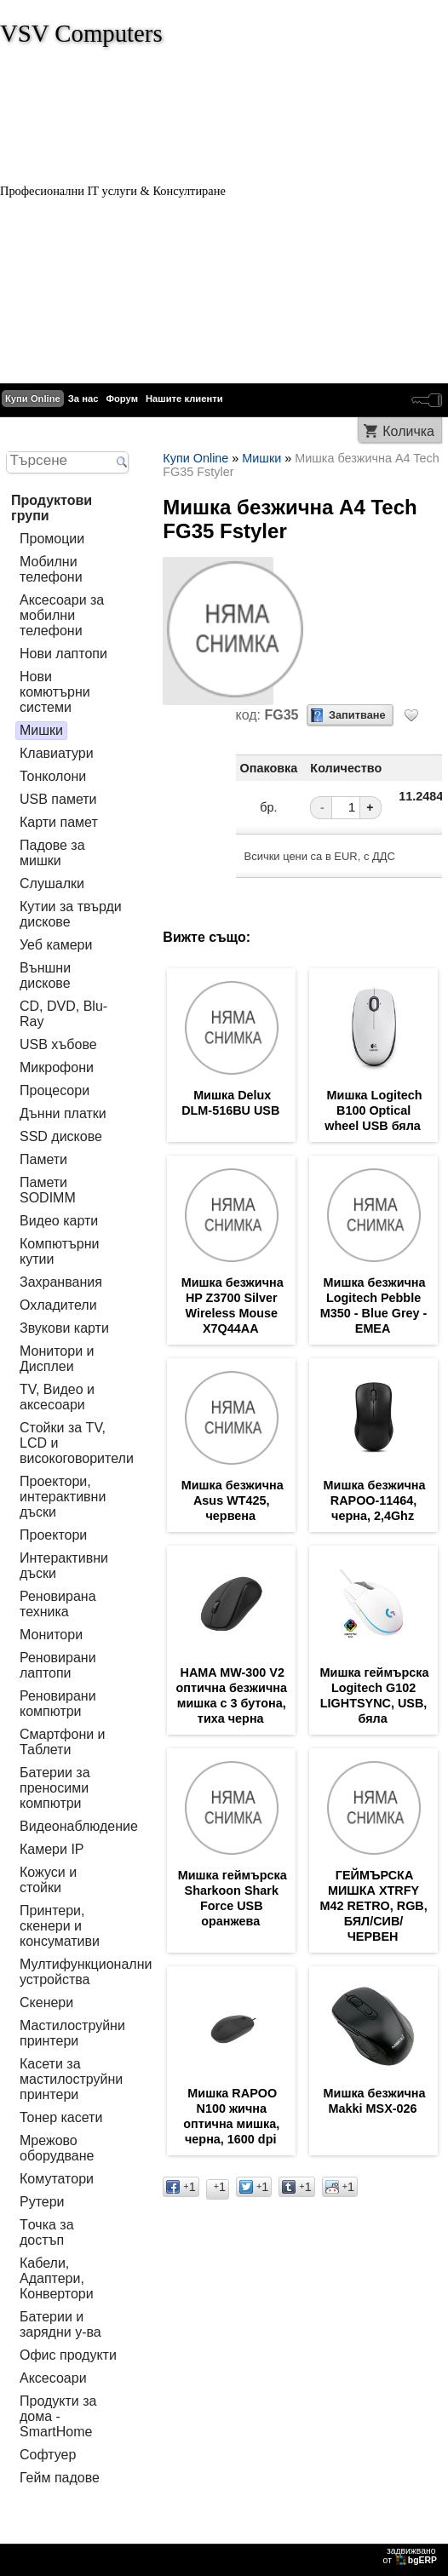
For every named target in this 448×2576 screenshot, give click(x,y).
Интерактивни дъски (64, 1566)
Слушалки (52, 883)
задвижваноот (411, 2555)
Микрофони (57, 1067)
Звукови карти (64, 1328)
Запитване (357, 715)
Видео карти (59, 1220)
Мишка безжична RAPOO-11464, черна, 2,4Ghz (375, 1500)
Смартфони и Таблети (63, 1742)
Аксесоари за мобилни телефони (62, 615)
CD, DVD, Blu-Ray (63, 1014)
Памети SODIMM (48, 1190)
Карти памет (59, 822)
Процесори (54, 1090)
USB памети (58, 799)
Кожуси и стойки (48, 1880)
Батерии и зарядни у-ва (60, 2324)
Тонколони (53, 776)
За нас (83, 398)
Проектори (53, 1535)
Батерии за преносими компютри (55, 1787)
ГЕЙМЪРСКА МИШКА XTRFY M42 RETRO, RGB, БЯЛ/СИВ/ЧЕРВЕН (373, 1905)
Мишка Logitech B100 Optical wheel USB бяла (373, 1110)
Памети (43, 1159)
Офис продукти (68, 2355)
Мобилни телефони (51, 569)
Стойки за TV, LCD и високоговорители (77, 1443)
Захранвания (61, 1282)
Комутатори (57, 2179)
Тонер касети (61, 2117)
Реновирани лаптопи (58, 1665)
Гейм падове (60, 2477)
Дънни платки (63, 1113)
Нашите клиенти (184, 398)
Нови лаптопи (63, 653)
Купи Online (32, 398)
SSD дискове (61, 1136)
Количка (408, 431)
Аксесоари (53, 2378)
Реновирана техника (58, 1604)
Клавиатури (57, 753)
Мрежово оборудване (57, 2148)
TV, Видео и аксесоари (57, 1397)
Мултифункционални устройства (86, 1972)
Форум (122, 398)
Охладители (58, 1305)
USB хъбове (58, 1044)
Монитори (51, 1634)
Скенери (46, 2002)
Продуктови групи (51, 508)
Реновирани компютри (58, 1703)
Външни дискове (45, 975)
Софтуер (48, 2454)
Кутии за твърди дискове (71, 914)
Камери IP (52, 1849)
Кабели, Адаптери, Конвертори (57, 2278)
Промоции (52, 538)
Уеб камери (56, 945)
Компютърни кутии (60, 1251)
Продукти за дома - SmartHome (58, 2416)
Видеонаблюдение (79, 1826)
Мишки (41, 730)
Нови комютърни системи (55, 691)
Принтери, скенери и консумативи (60, 1925)
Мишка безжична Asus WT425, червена (232, 1500)
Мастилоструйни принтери (72, 2033)
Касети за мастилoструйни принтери (71, 2079)
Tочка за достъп (47, 2232)
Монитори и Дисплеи (57, 1359)
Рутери (42, 2201)
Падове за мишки (52, 853)
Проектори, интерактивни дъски (63, 1496)
